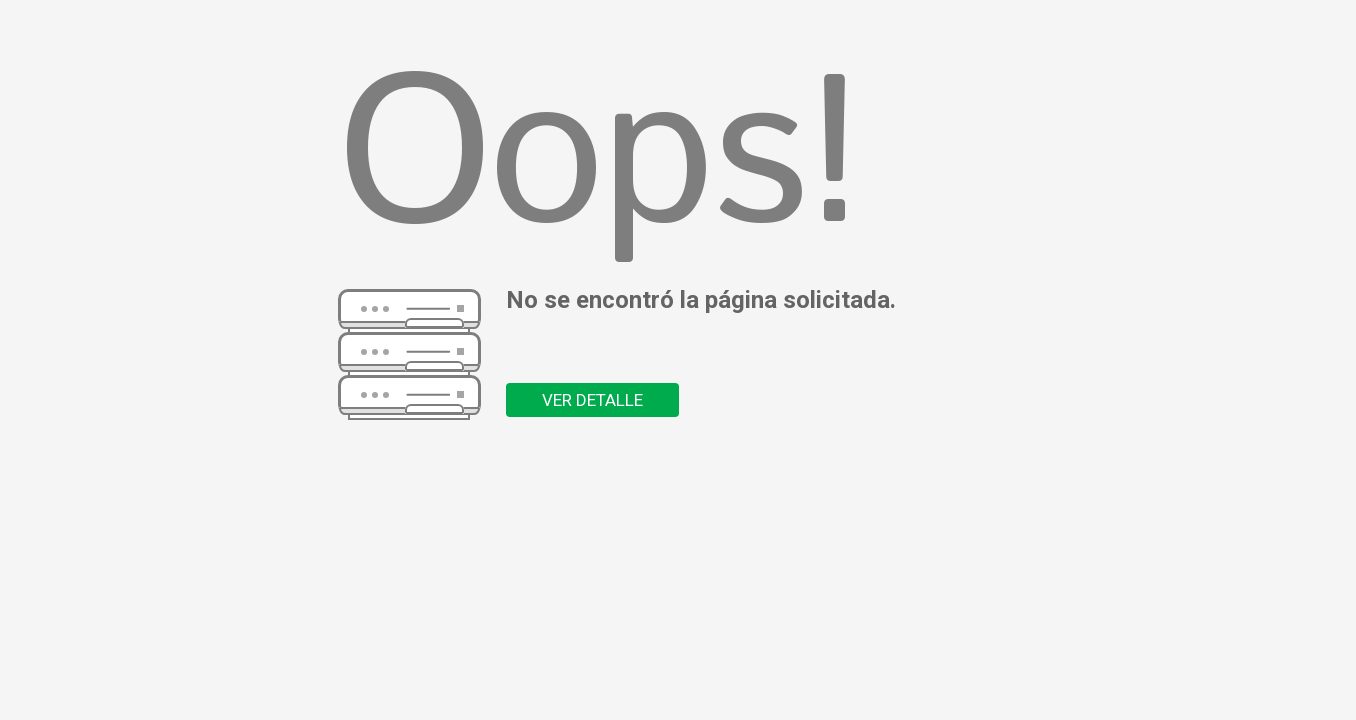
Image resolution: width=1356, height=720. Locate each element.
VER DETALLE (592, 400)
